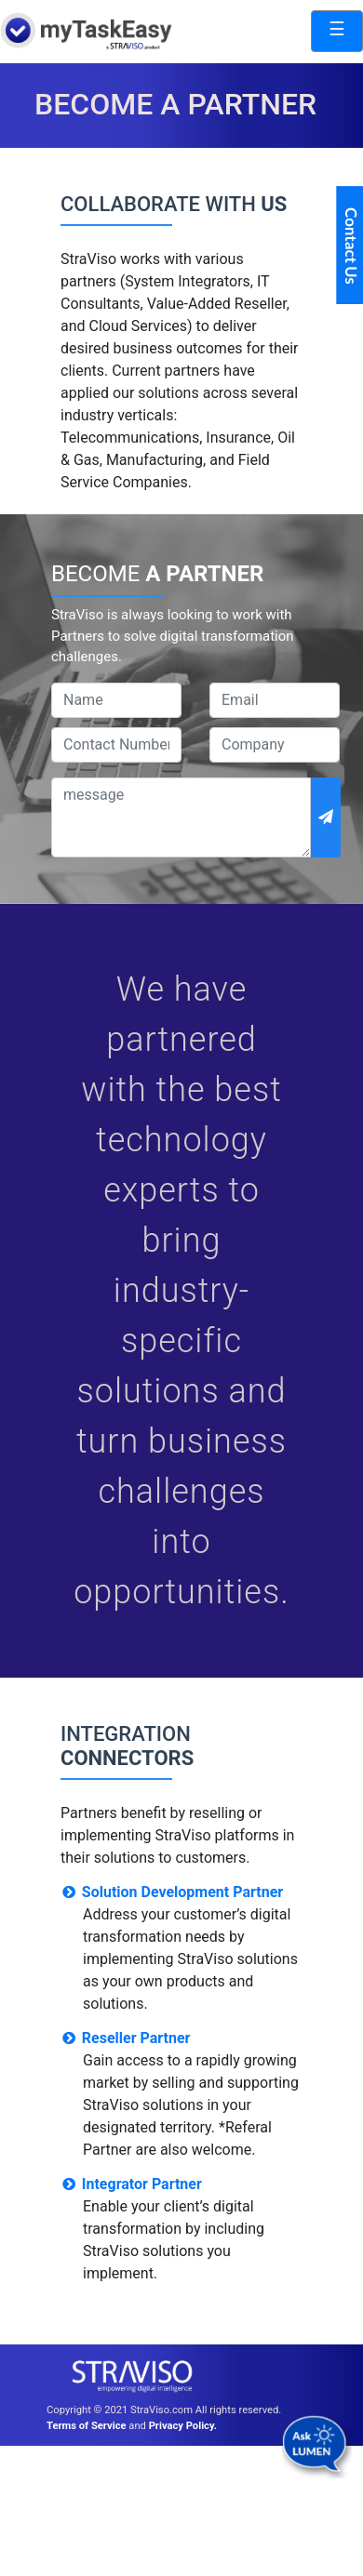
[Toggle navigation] (337, 31)
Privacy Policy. (183, 2426)
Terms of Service (87, 2426)
